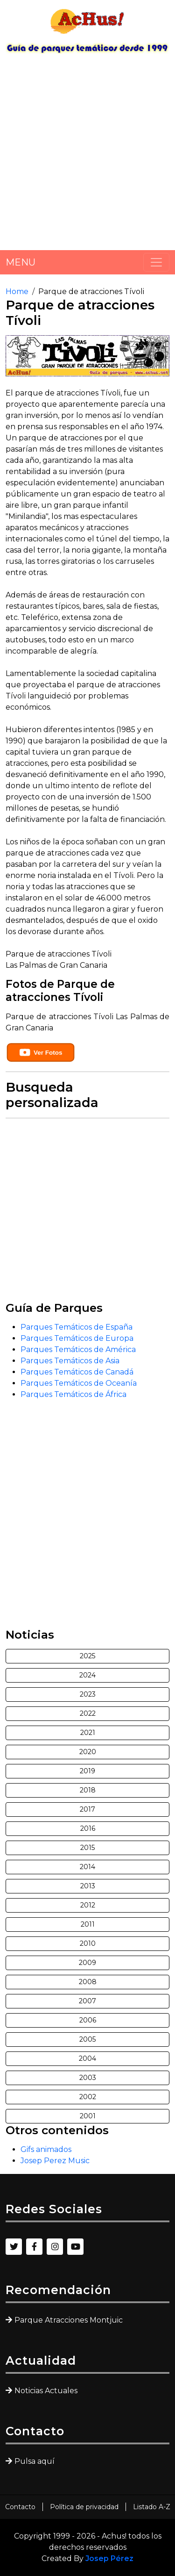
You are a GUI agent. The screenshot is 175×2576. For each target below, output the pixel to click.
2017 (87, 1809)
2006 (87, 2020)
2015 (87, 1847)
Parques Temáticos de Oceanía (79, 1383)
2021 (87, 1732)
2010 (88, 1943)
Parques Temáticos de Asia (70, 1360)
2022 (88, 1713)
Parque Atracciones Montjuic (68, 2320)
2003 (87, 2077)
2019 (87, 1771)
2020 (87, 1752)
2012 (87, 1905)
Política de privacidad (84, 2507)
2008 (88, 1982)
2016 (87, 1828)
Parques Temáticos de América (78, 1349)
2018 (88, 1790)
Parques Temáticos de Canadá (77, 1371)
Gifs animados (46, 2149)
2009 (87, 1962)
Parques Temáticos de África (73, 1394)
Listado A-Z (151, 2507)
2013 (87, 1886)
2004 (87, 2058)
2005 (87, 2039)
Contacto (20, 2507)
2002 (87, 2097)
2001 (88, 2116)
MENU (20, 262)
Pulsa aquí (34, 2461)
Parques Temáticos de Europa (77, 1338)
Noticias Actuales (45, 2390)
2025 (87, 1656)
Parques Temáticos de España (77, 1327)
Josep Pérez (109, 2558)
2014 (87, 1867)
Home (17, 291)
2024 (87, 1675)
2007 (87, 2001)
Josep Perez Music (55, 2160)
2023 (88, 1694)
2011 (88, 1924)
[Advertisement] (87, 155)
